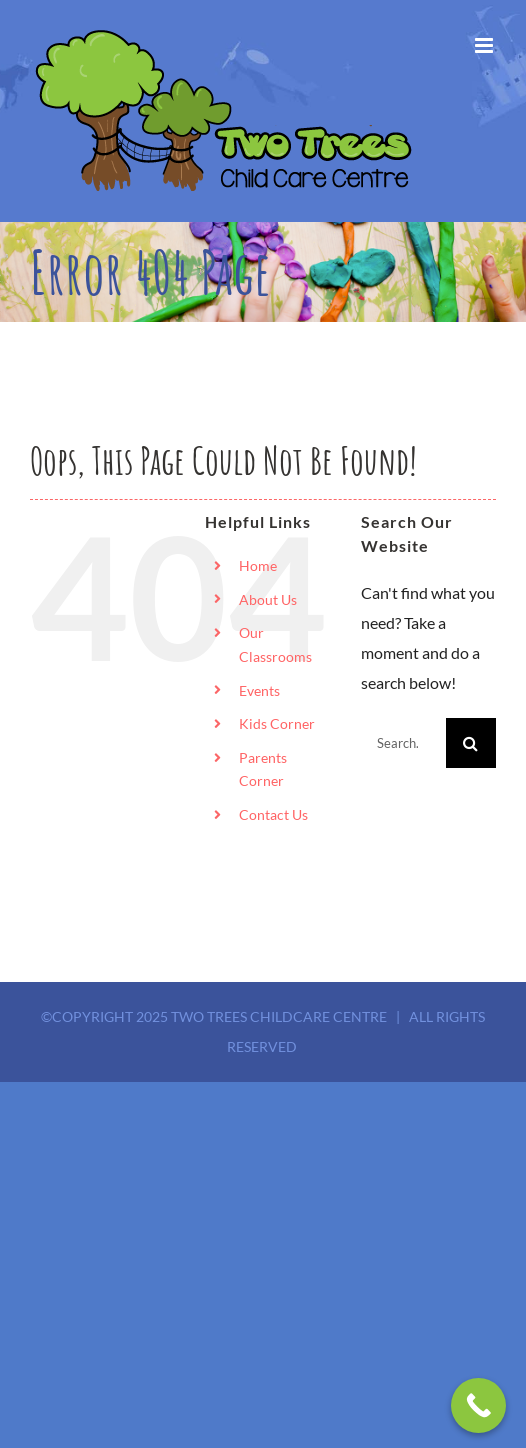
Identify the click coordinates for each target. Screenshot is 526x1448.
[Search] (471, 743)
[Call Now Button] (478, 1405)
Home (258, 565)
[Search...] (403, 743)
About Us (268, 599)
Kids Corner (277, 723)
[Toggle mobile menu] (485, 45)
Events (259, 690)
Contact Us (273, 814)
